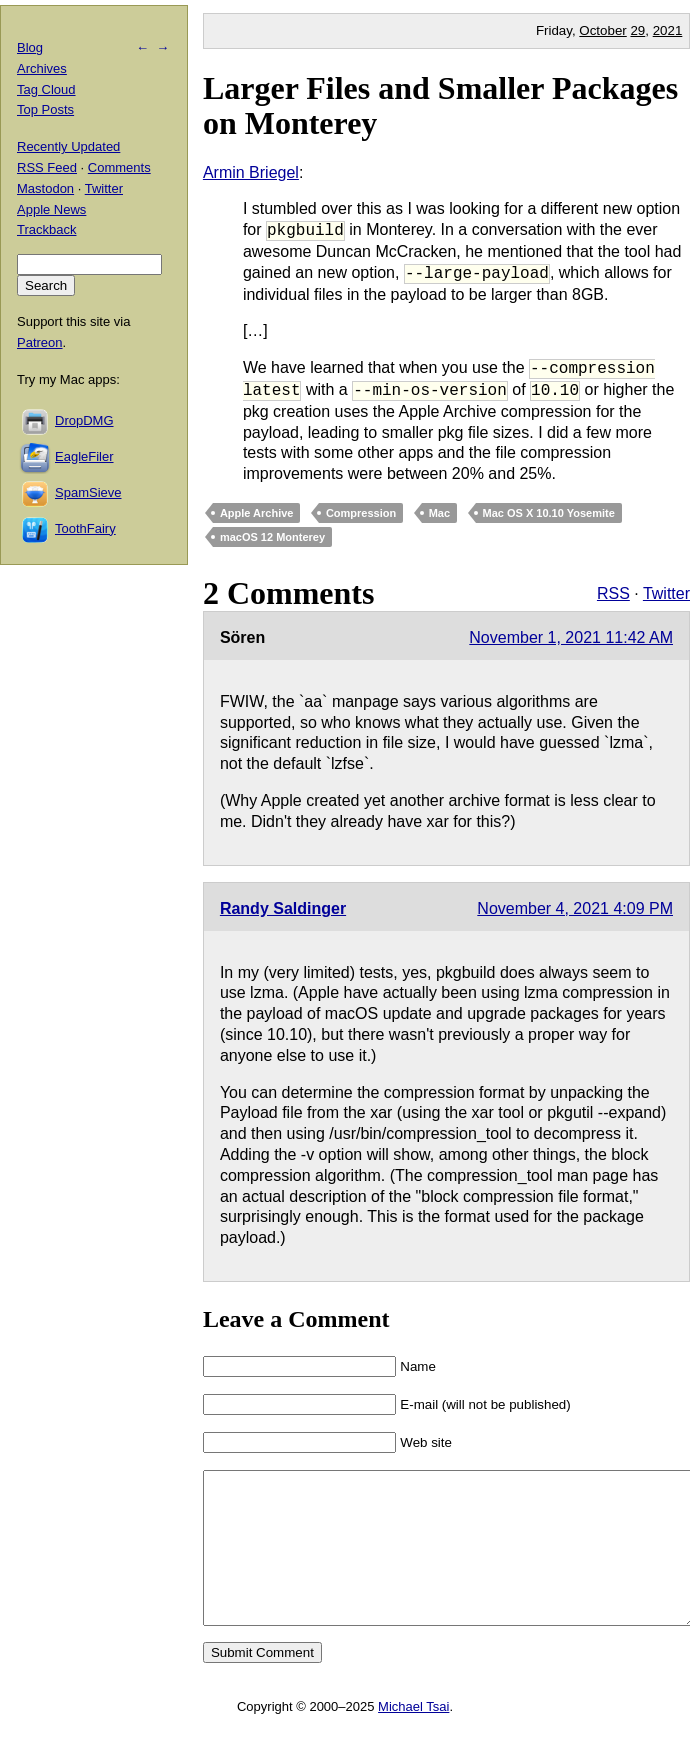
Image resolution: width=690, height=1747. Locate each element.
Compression (361, 513)
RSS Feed (47, 167)
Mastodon (45, 188)
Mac (439, 513)
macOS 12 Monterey (272, 537)
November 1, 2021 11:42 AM (571, 637)
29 (637, 30)
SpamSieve (88, 492)
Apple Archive (257, 513)
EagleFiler (84, 456)
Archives (42, 68)
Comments (119, 167)
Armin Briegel (251, 172)
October (602, 30)
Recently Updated (68, 146)
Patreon (40, 342)
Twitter (666, 593)
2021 (668, 30)
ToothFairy (85, 528)
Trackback (46, 229)
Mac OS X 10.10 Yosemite (549, 513)
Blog (30, 47)
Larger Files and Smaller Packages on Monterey (440, 105)
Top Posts (45, 109)
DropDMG (84, 420)
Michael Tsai (413, 1736)
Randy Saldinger (283, 908)
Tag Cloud (46, 89)
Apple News (51, 209)
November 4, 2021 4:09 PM (575, 908)
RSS (613, 593)
